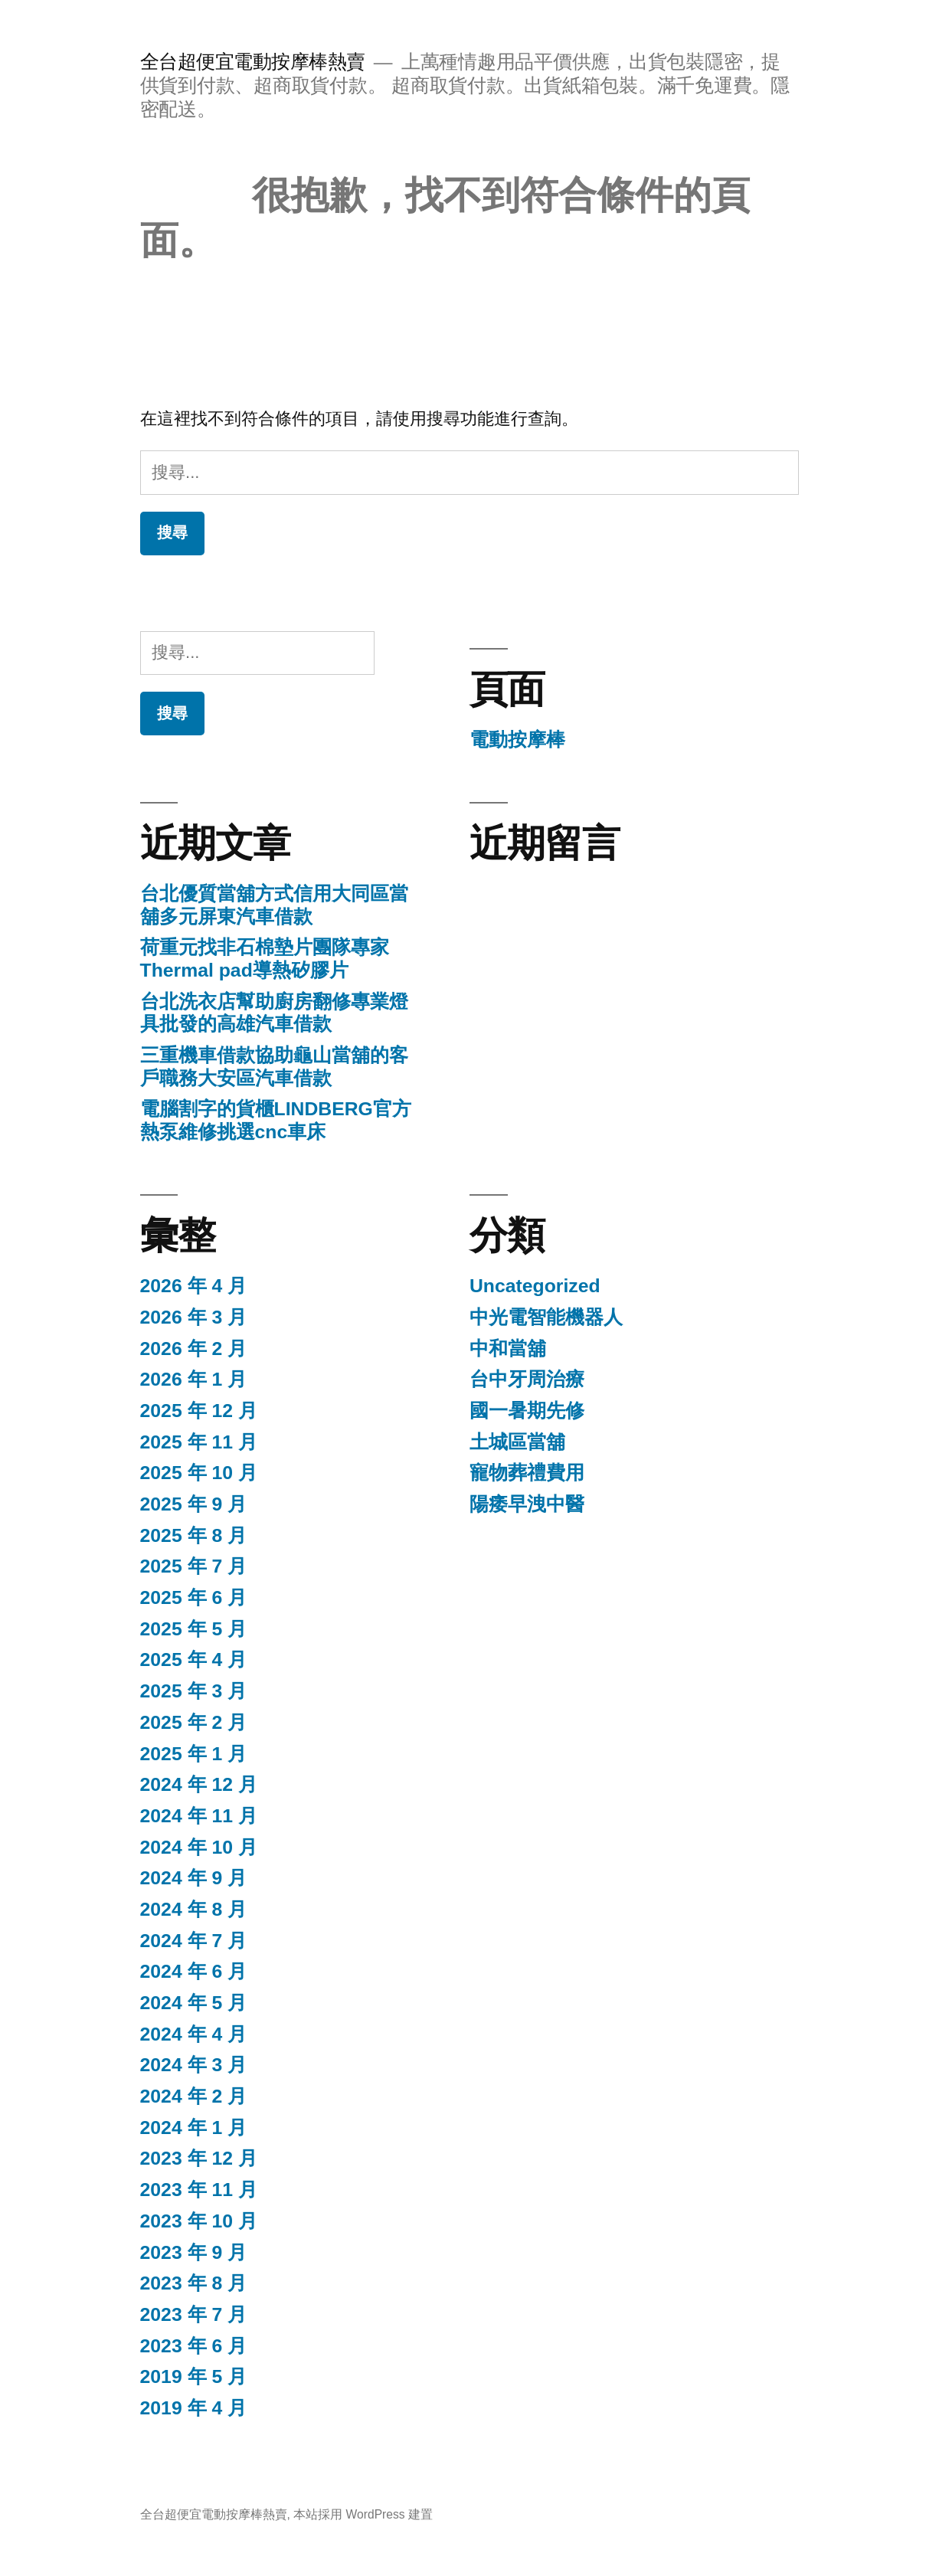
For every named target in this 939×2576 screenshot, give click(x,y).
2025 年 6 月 (193, 1597)
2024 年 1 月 (193, 2127)
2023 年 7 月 (193, 2314)
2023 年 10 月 (198, 2221)
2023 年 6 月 (193, 2345)
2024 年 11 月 (198, 1815)
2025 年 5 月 (193, 1629)
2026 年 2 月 (193, 1348)
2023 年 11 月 (198, 2189)
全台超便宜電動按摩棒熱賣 (252, 61)
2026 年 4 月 (193, 1285)
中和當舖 (508, 1348)
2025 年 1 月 (193, 1753)
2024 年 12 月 (198, 1784)
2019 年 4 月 (193, 2408)
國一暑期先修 (527, 1410)
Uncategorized (535, 1285)
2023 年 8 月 (193, 2283)
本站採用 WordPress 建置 (363, 2514)
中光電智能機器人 (546, 1317)
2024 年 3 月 (193, 2064)
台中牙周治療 (527, 1379)
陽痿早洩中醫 (527, 1504)
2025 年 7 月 (193, 1566)
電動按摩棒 (517, 739)
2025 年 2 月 (193, 1722)
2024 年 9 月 (193, 1877)
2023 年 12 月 (198, 2158)
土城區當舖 (517, 1442)
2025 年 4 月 (193, 1659)
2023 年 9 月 (193, 2252)
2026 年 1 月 (193, 1379)
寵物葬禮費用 (527, 1472)
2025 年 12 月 (198, 1410)
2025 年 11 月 (198, 1442)
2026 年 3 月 (193, 1317)
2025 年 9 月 (193, 1504)
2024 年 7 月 (193, 1940)
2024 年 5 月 (193, 2002)
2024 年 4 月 (193, 2034)
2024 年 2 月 (193, 2096)
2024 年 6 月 (193, 1971)
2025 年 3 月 (193, 1691)
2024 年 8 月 (193, 1909)
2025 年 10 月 (198, 1472)
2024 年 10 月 (198, 1847)
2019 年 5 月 (193, 2376)
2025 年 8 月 (193, 1535)
